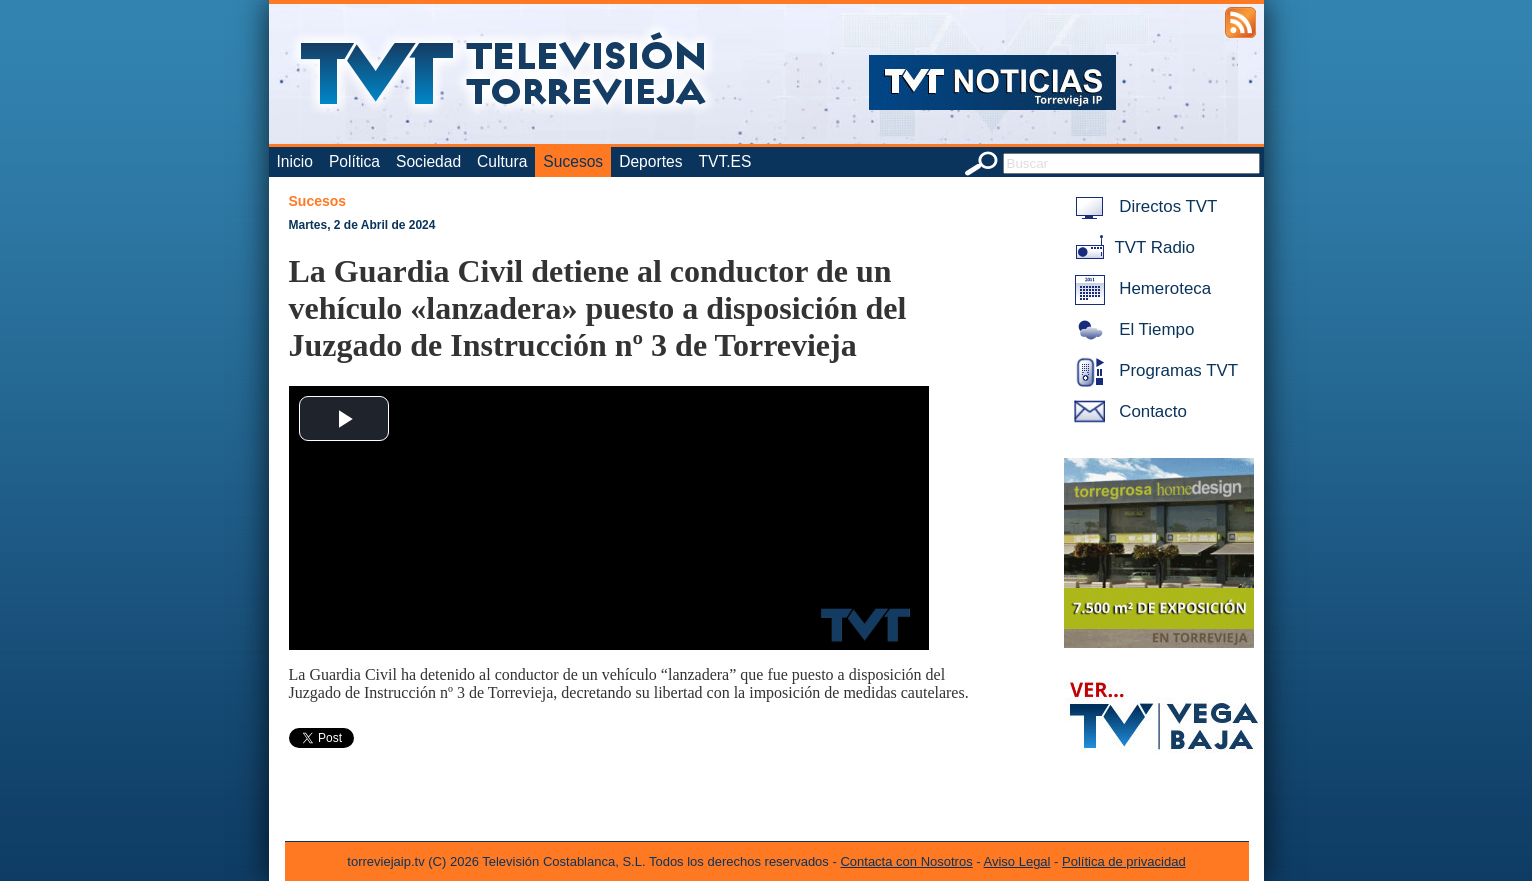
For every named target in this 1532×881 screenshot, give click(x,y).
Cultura (502, 161)
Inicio (295, 161)
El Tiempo (1131, 329)
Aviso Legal (1017, 861)
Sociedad (428, 161)
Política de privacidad (1124, 861)
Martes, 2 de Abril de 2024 (362, 225)
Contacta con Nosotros (906, 861)
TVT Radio (1131, 247)
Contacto (1127, 411)
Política (354, 161)
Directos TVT (1142, 206)
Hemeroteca (1139, 288)
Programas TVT (1153, 370)
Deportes (650, 161)
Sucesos (573, 161)
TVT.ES (724, 161)
